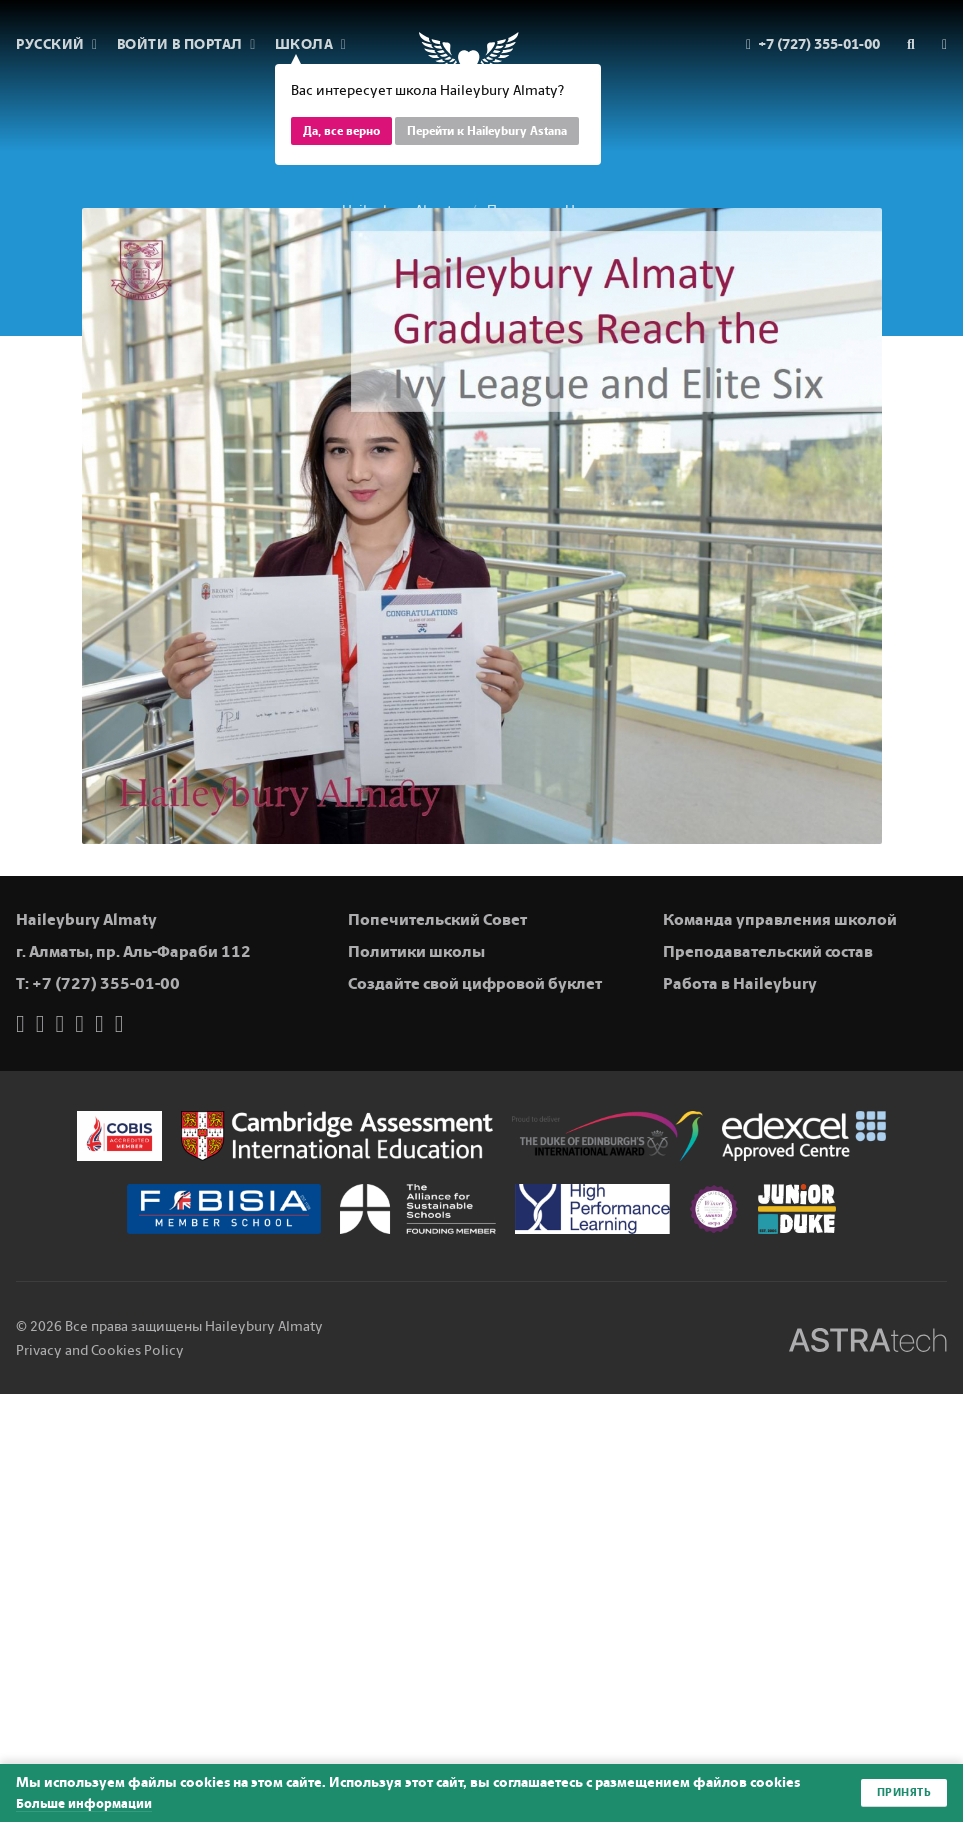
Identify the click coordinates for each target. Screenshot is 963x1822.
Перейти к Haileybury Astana (487, 131)
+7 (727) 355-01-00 (106, 983)
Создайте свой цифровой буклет (475, 983)
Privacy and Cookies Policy (100, 1350)
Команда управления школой (780, 919)
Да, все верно (341, 131)
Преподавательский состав (768, 951)
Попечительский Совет (437, 919)
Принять (902, 1793)
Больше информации (89, 1803)
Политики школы (416, 951)
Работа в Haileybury (740, 983)
